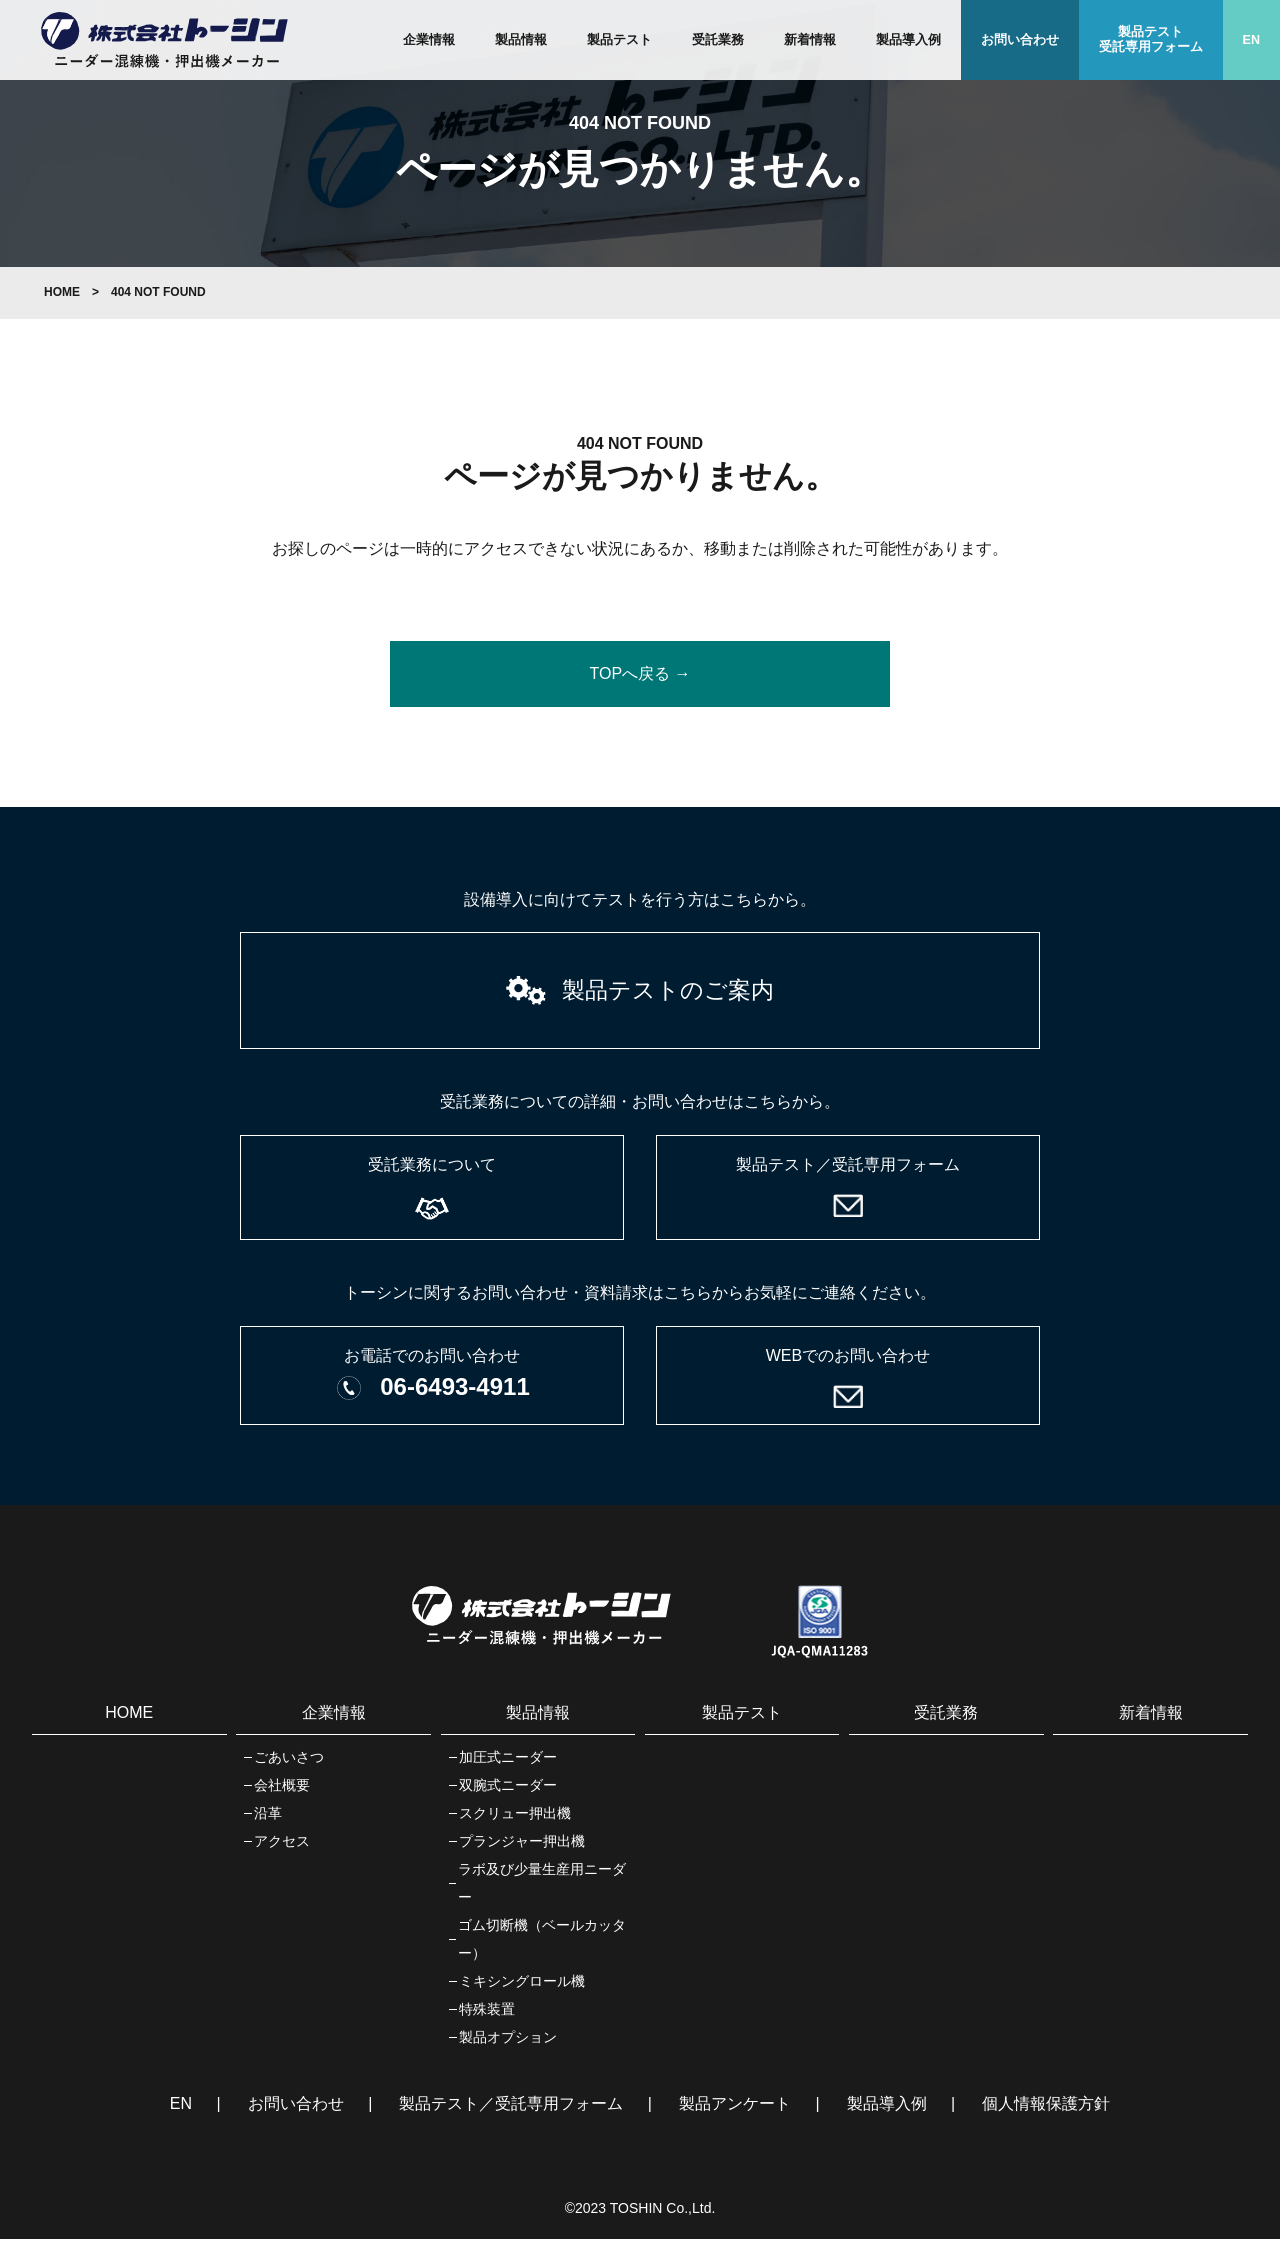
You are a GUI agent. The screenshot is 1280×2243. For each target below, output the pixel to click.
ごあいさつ (289, 1761)
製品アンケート (735, 2107)
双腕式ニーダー (508, 1789)
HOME (62, 292)
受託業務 (718, 40)
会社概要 (282, 1789)
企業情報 (429, 40)
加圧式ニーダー (508, 1761)
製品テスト (619, 40)
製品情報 (521, 40)
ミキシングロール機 (522, 1985)
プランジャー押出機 (522, 1845)
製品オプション (508, 2041)
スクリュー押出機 (515, 1817)
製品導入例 (908, 40)
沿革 (268, 1817)
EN (1251, 40)
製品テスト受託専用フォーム (1151, 39)
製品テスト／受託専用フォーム (511, 2107)
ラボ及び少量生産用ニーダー (542, 1887)
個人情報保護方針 (1046, 2107)
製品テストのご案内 (668, 991)
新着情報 (810, 40)
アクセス (282, 1845)
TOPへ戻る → (639, 673)
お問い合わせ (1020, 40)
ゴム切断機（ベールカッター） (542, 1943)
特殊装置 (487, 2013)
